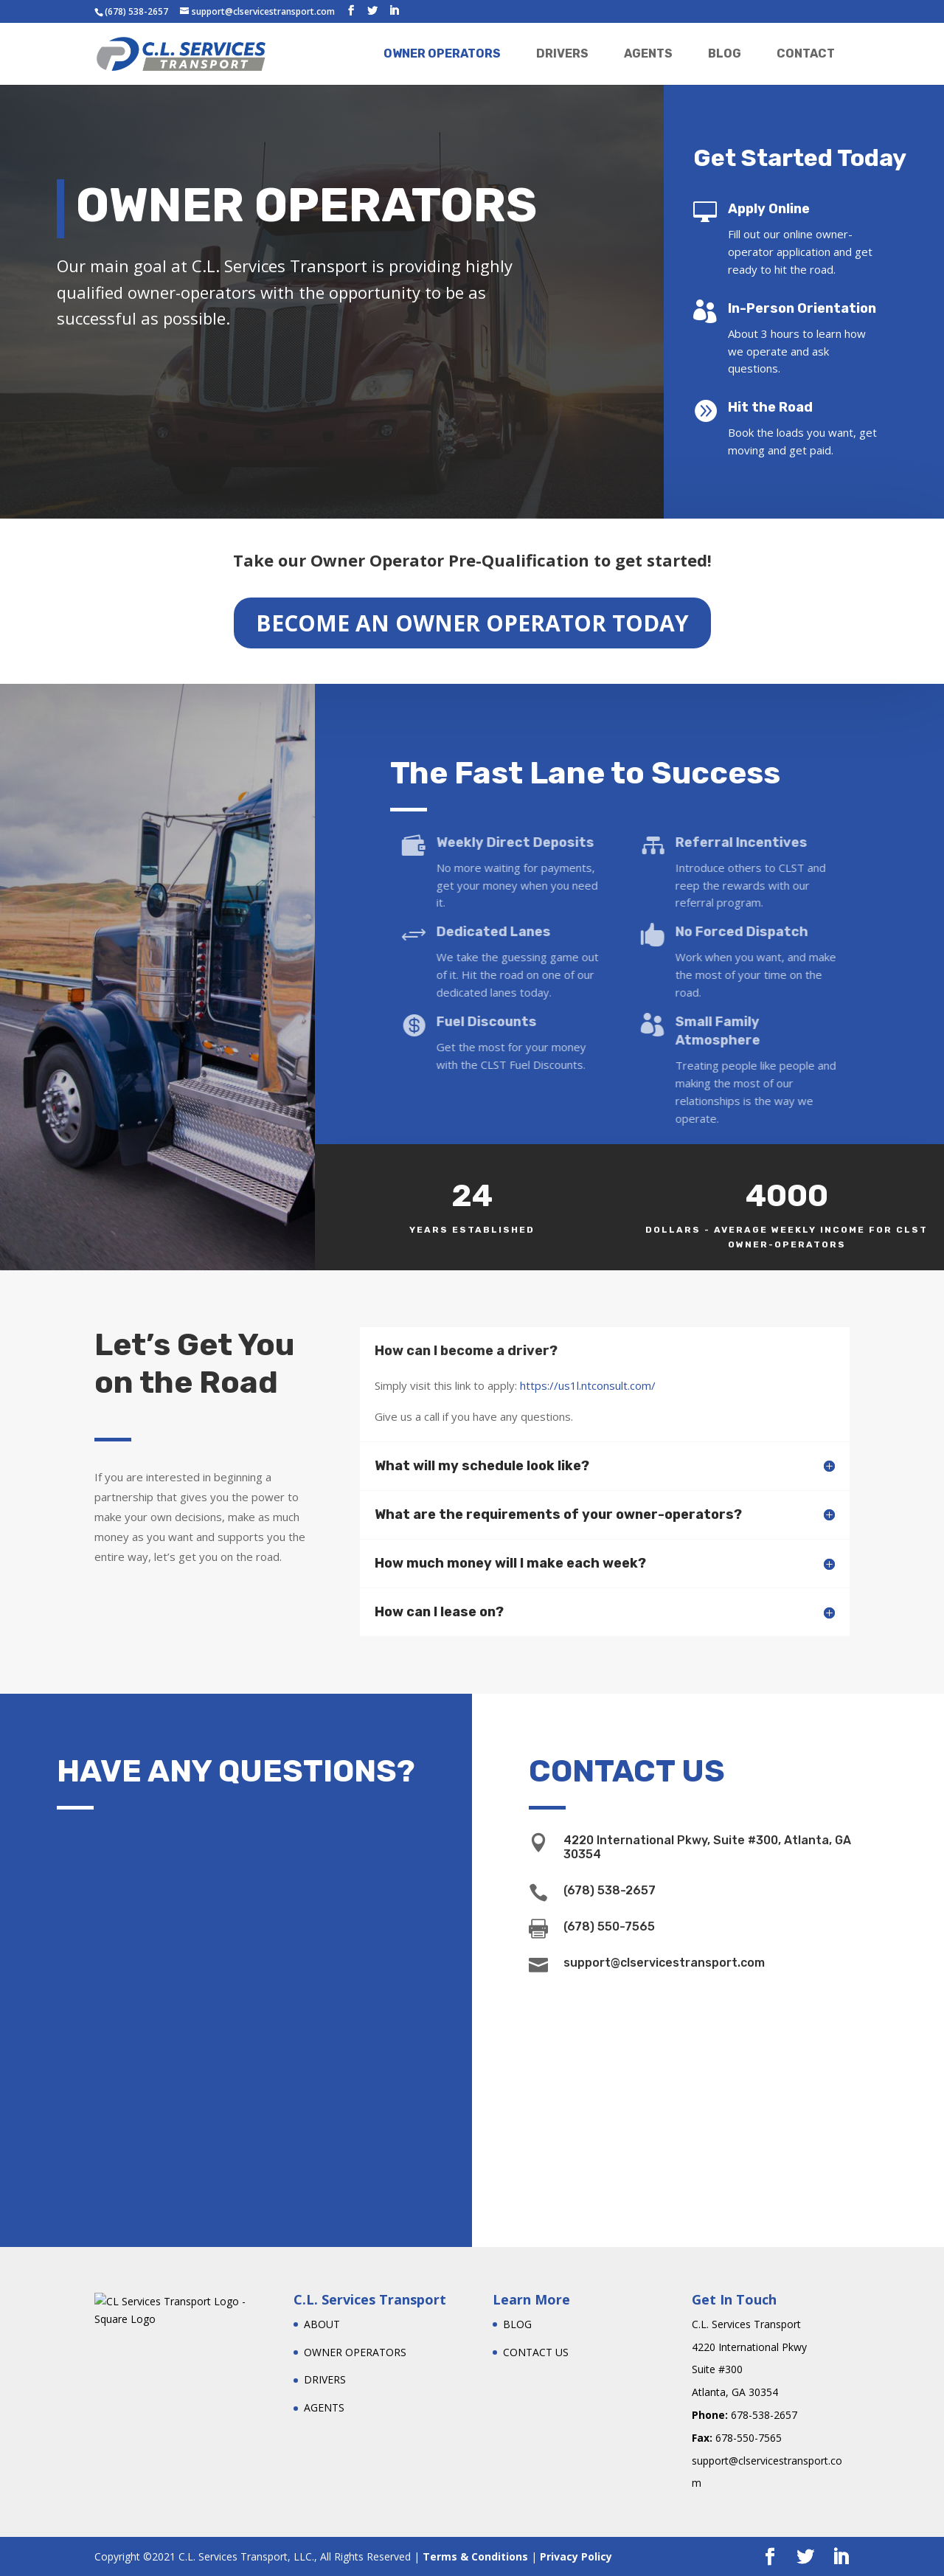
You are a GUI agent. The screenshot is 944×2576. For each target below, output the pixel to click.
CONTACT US (536, 2352)
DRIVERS (562, 53)
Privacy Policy (576, 2556)
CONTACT (806, 53)
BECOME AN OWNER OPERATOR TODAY (472, 619)
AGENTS (648, 53)
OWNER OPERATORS (442, 53)
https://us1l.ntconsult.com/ (588, 1385)
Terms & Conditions (475, 2556)
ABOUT (322, 2324)
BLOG (724, 53)
